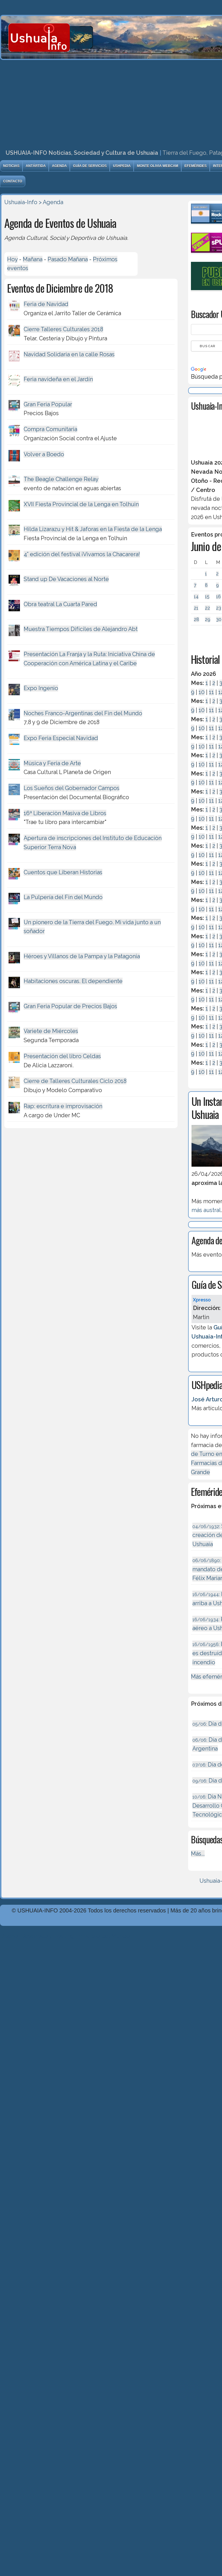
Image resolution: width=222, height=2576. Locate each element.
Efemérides (195, 166)
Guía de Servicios (90, 166)
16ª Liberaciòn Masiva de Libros (65, 813)
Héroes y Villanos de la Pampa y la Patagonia (82, 956)
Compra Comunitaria (50, 429)
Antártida (36, 166)
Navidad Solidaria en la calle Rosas (69, 354)
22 (207, 608)
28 (196, 619)
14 (196, 596)
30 (218, 619)
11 (211, 692)
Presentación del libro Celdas (62, 1056)
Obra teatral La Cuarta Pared (60, 604)
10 (202, 692)
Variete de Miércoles (51, 1031)
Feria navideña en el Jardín (58, 379)
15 (207, 596)
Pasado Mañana (68, 259)
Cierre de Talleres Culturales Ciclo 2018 (75, 1081)
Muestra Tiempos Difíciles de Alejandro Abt (81, 629)
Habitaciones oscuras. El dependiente (73, 981)
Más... (198, 1853)
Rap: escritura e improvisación (63, 1106)
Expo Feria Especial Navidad (61, 738)
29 (207, 619)
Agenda (59, 166)
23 (218, 608)
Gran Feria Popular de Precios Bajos (70, 1006)
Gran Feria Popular (48, 404)
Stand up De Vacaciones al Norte (66, 579)
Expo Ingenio (41, 688)
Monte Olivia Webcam (157, 166)
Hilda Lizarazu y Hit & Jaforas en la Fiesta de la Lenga (93, 529)
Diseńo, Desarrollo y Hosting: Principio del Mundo (65, 1935)
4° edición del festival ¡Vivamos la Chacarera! (82, 554)
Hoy (12, 259)
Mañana (32, 259)
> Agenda (51, 202)
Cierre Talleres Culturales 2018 (63, 329)
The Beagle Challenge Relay (61, 479)
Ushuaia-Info (20, 202)
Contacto (12, 181)
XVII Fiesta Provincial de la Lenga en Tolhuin (81, 504)
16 (218, 596)
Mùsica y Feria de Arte (52, 763)
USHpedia (122, 166)
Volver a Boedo (44, 454)
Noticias (11, 166)
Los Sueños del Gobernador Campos (71, 788)
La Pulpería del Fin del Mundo (63, 897)
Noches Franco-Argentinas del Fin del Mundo (83, 713)
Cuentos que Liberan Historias (63, 872)
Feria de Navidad (46, 304)
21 (196, 608)
